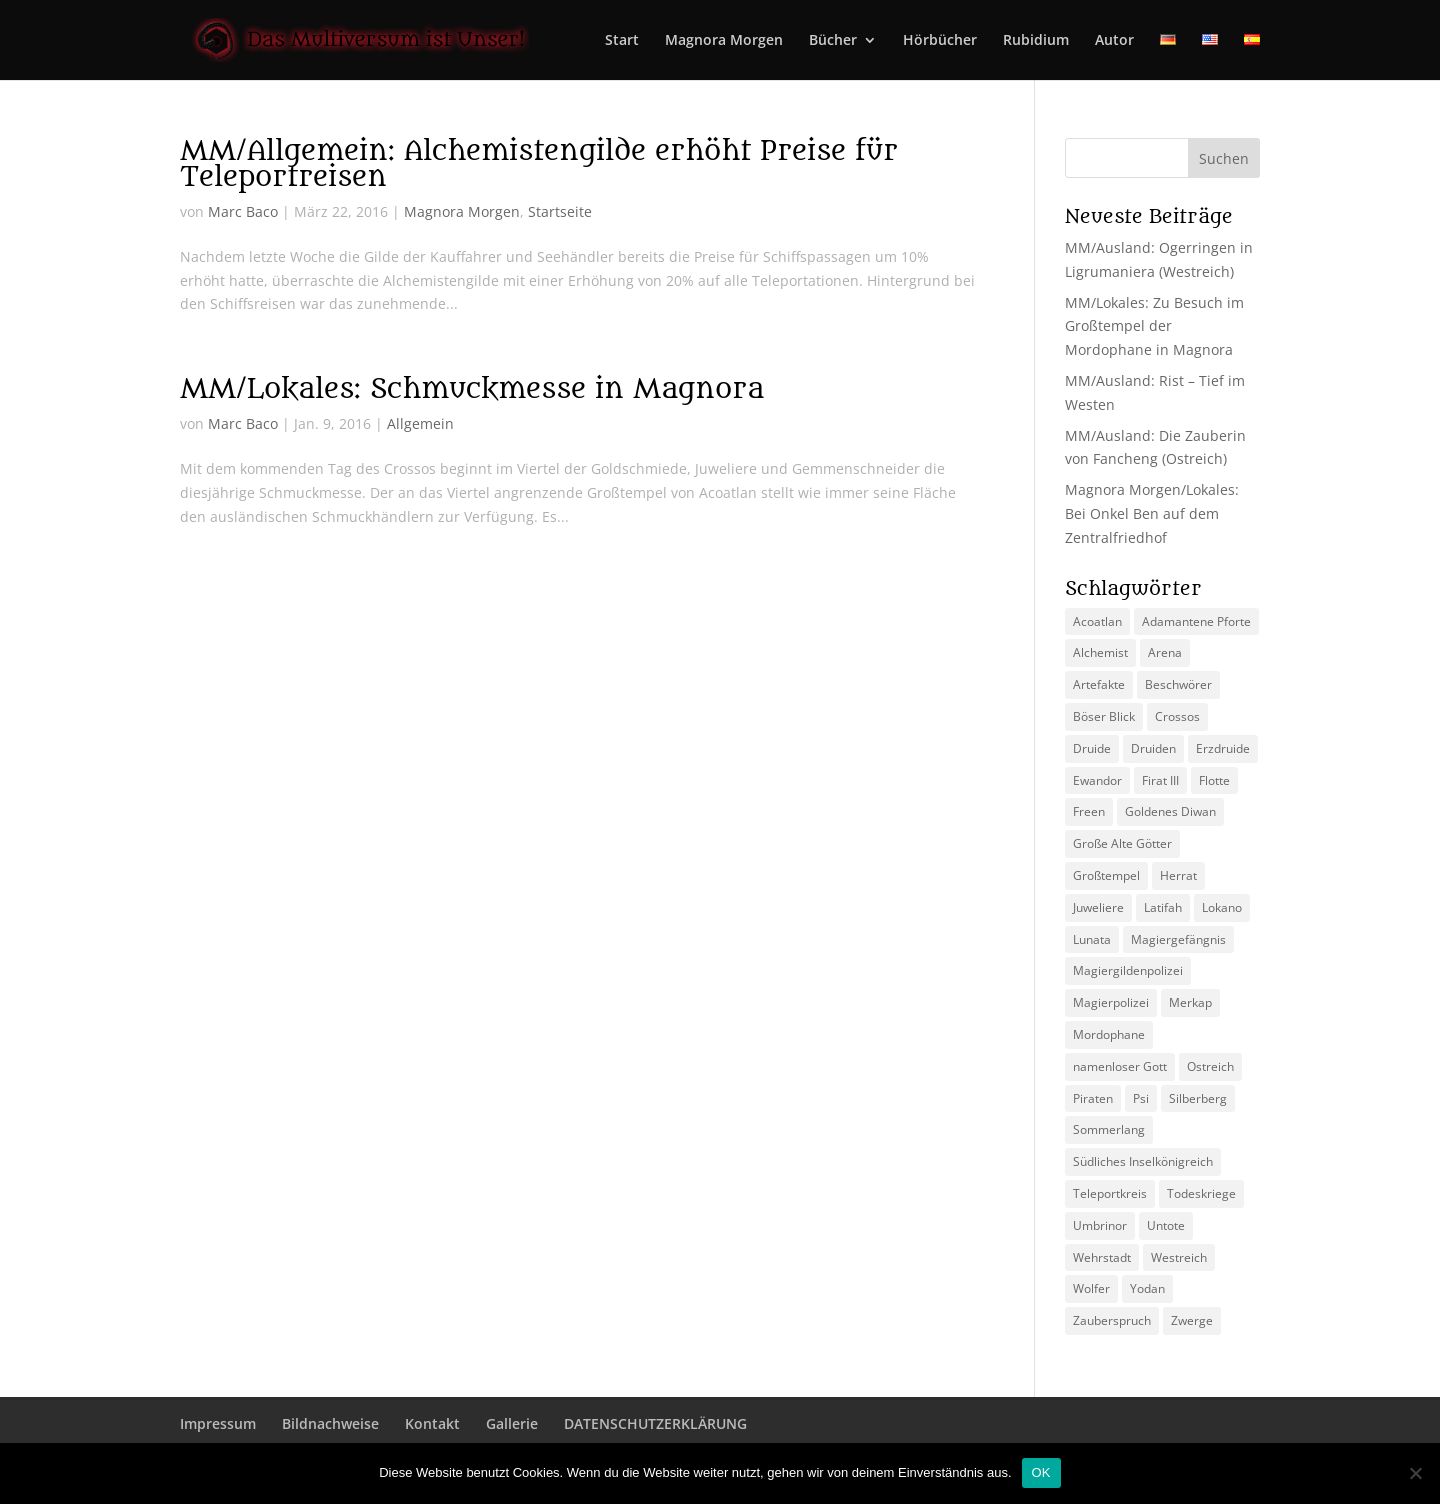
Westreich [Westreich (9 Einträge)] (1179, 1257)
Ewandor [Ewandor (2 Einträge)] (1097, 780)
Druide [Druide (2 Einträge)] (1092, 748)
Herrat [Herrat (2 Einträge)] (1178, 875)
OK (1041, 1472)
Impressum (218, 1423)
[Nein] (1415, 1473)
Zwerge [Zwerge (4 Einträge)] (1192, 1320)
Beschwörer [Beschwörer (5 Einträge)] (1178, 684)
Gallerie (512, 1423)
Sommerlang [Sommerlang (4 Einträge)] (1109, 1129)
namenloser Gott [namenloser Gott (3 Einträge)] (1120, 1066)
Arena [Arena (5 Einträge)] (1165, 652)
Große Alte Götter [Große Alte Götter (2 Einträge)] (1122, 843)
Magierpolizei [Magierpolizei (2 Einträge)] (1111, 1002)
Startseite (560, 211)
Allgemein (420, 423)
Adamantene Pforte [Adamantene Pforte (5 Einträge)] (1196, 621)
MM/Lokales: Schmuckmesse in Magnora (472, 389)
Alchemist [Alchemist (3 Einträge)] (1100, 652)
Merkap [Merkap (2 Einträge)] (1190, 1002)
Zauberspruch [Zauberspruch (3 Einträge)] (1112, 1320)
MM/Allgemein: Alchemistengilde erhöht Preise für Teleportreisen (539, 164)
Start (622, 41)
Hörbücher (940, 41)
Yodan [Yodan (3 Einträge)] (1147, 1288)
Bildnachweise (330, 1423)
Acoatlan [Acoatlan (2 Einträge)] (1097, 621)
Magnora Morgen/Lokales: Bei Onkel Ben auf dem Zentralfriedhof (1152, 513)
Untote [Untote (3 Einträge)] (1166, 1225)
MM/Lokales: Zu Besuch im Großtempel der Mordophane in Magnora (1154, 326)
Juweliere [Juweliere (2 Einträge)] (1098, 907)
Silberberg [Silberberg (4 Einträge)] (1198, 1098)
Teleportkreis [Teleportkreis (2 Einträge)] (1110, 1193)
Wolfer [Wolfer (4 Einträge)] (1091, 1288)
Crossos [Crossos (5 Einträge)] (1177, 716)
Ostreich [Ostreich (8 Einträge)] (1210, 1066)
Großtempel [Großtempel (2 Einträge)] (1106, 875)
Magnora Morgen (724, 41)
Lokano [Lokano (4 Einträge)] (1222, 907)
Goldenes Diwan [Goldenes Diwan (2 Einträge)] (1170, 811)
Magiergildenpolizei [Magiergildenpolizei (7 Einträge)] (1128, 970)
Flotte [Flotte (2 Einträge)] (1214, 780)
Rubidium (1036, 41)
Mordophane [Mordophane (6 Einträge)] (1109, 1034)
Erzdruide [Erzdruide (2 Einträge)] (1223, 748)
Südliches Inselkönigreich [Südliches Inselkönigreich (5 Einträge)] (1143, 1161)
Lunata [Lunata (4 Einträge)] (1092, 939)
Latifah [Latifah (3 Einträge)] (1163, 907)
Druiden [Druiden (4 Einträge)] (1153, 748)
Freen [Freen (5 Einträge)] (1089, 811)
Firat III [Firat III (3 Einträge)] (1160, 780)
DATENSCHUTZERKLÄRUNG (655, 1423)
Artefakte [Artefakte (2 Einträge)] (1099, 684)
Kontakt (432, 1423)
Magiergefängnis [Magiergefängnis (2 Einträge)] (1178, 939)
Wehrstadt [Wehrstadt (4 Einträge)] (1102, 1257)
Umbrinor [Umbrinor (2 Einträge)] (1100, 1225)
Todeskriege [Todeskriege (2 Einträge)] (1201, 1193)
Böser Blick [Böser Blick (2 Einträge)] (1104, 716)
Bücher (833, 41)
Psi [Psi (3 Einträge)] (1141, 1098)
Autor (1114, 41)
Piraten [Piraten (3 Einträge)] (1093, 1098)
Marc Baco (243, 211)
